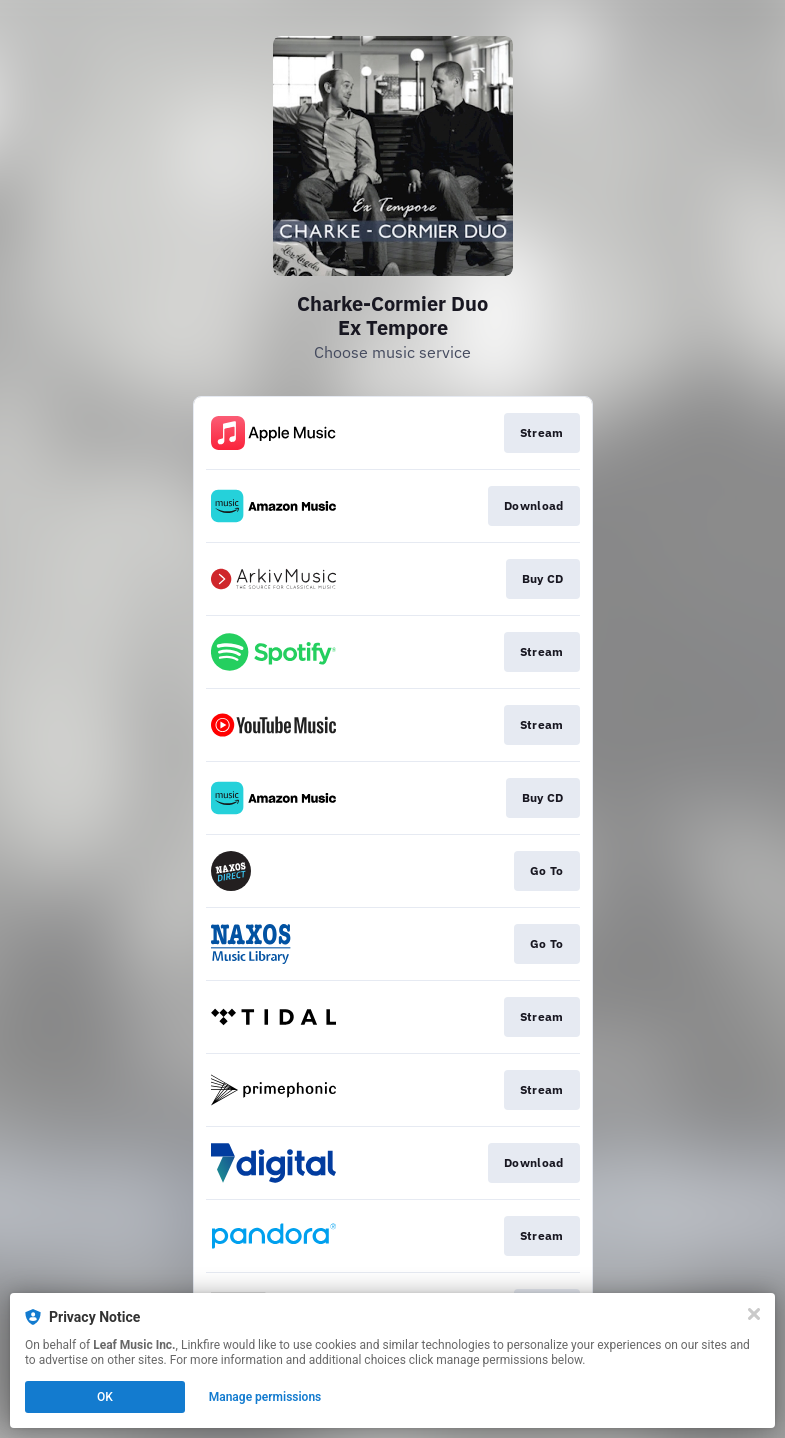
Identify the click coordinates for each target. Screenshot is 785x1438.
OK (105, 1397)
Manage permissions (265, 1397)
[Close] (754, 1314)
